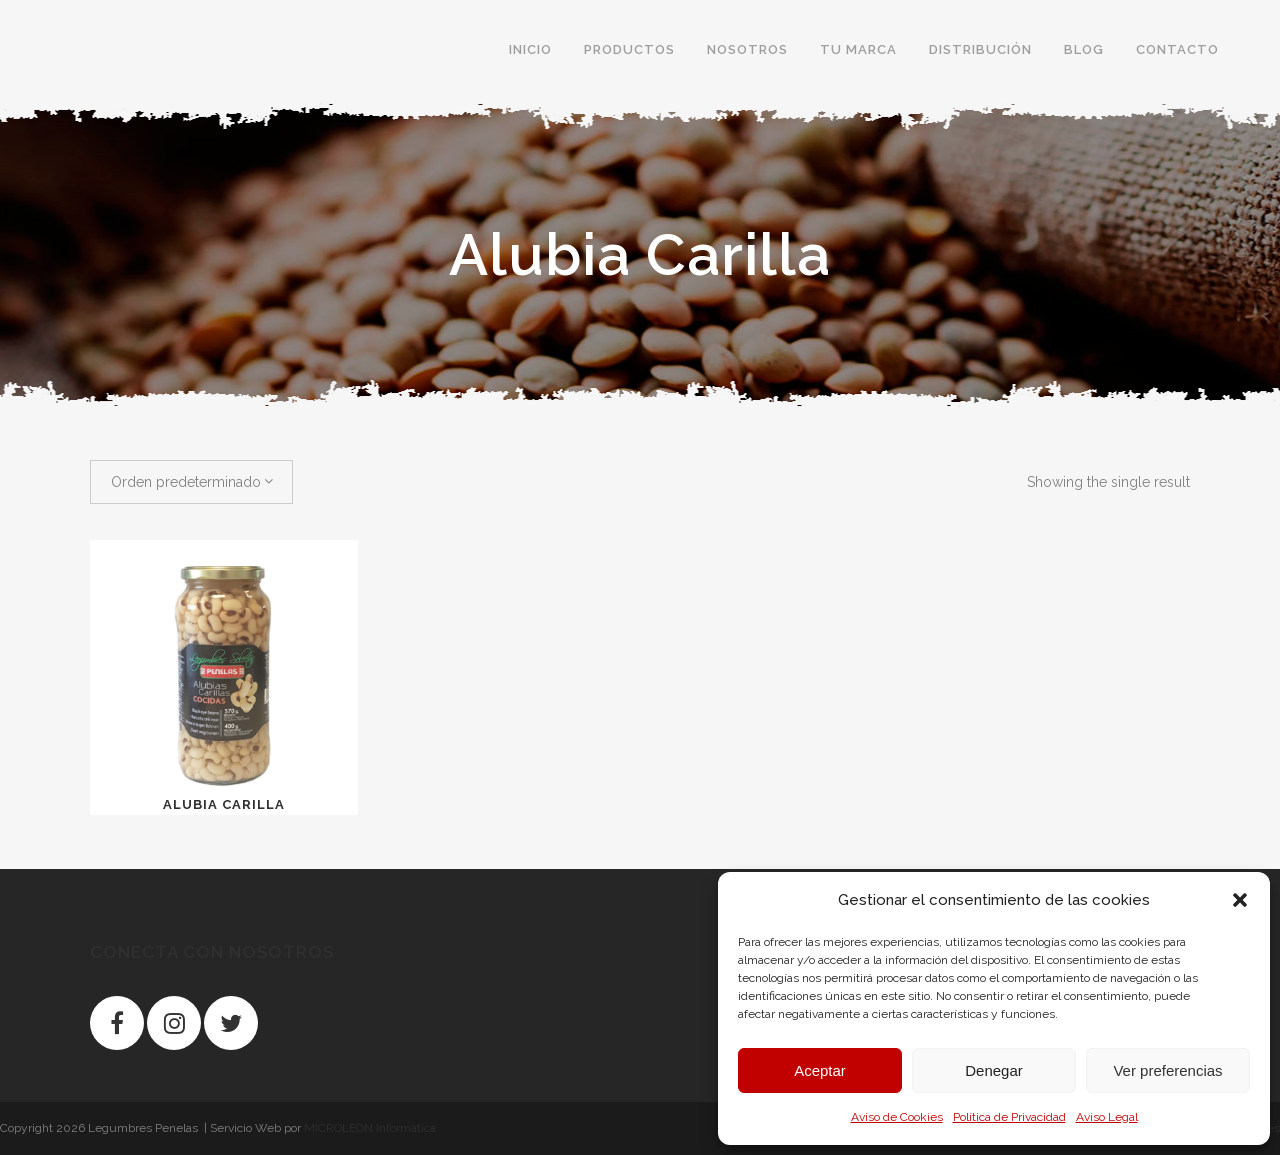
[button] (1240, 900)
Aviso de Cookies (897, 1117)
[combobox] (191, 482)
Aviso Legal (1107, 1117)
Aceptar (820, 1070)
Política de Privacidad (1009, 1117)
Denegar (994, 1070)
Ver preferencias (1167, 1070)
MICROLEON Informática (370, 1128)
